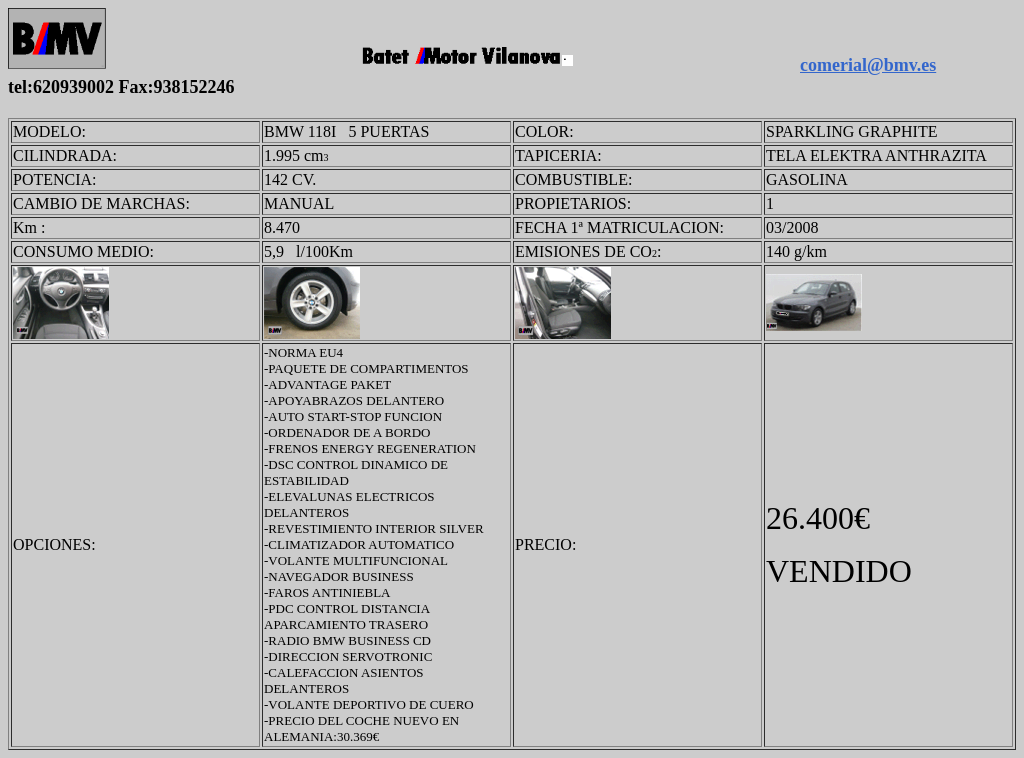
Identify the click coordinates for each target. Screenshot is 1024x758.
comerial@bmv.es (868, 65)
